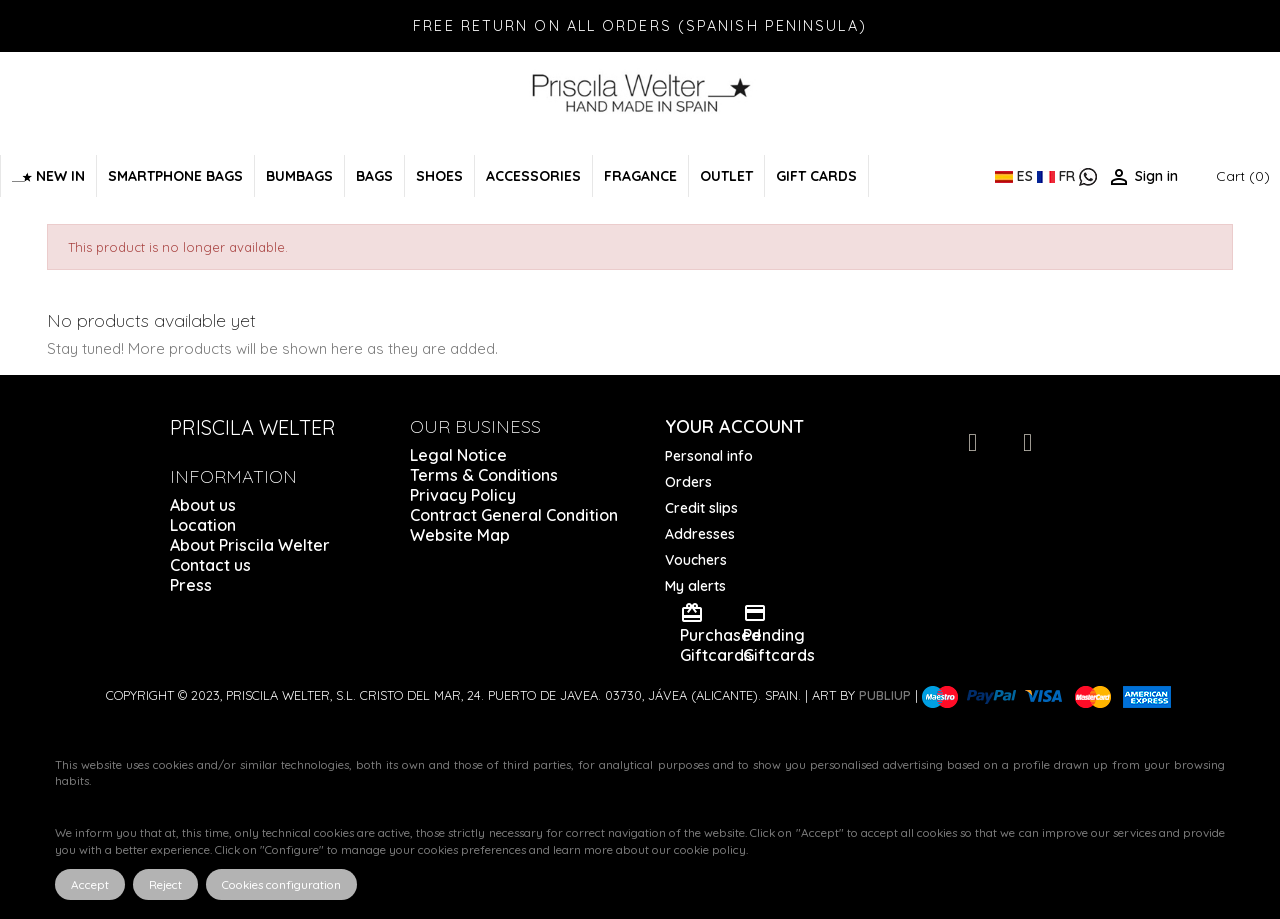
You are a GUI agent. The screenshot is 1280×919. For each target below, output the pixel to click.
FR (1058, 176)
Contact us (210, 565)
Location (203, 525)
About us (203, 505)
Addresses (700, 534)
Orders (688, 482)
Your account (734, 426)
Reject (165, 884)
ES (1016, 176)
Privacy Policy (463, 495)
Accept (90, 884)
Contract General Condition (514, 515)
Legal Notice (458, 455)
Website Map (460, 535)
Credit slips (701, 508)
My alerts (695, 586)
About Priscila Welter (250, 545)
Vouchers (696, 560)
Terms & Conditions (484, 475)
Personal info (709, 456)
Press (191, 585)
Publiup (885, 695)
